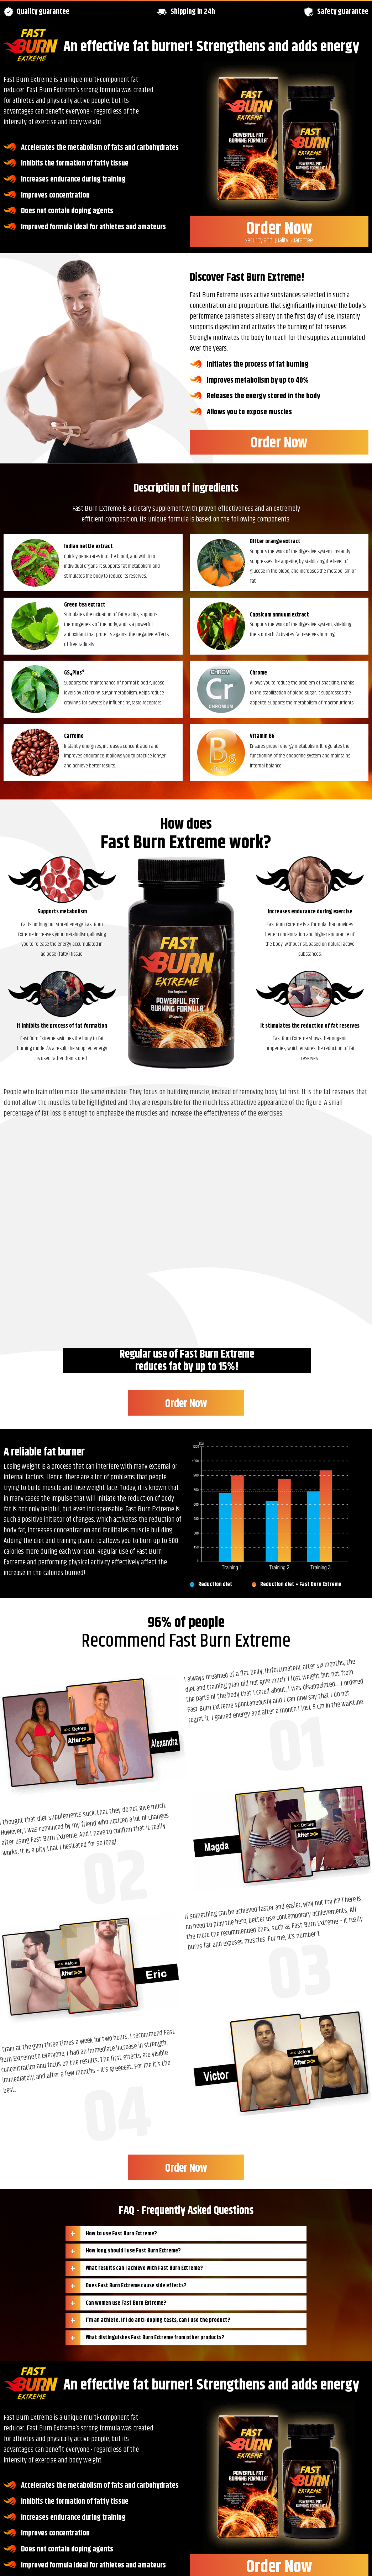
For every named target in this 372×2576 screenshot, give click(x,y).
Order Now (279, 231)
